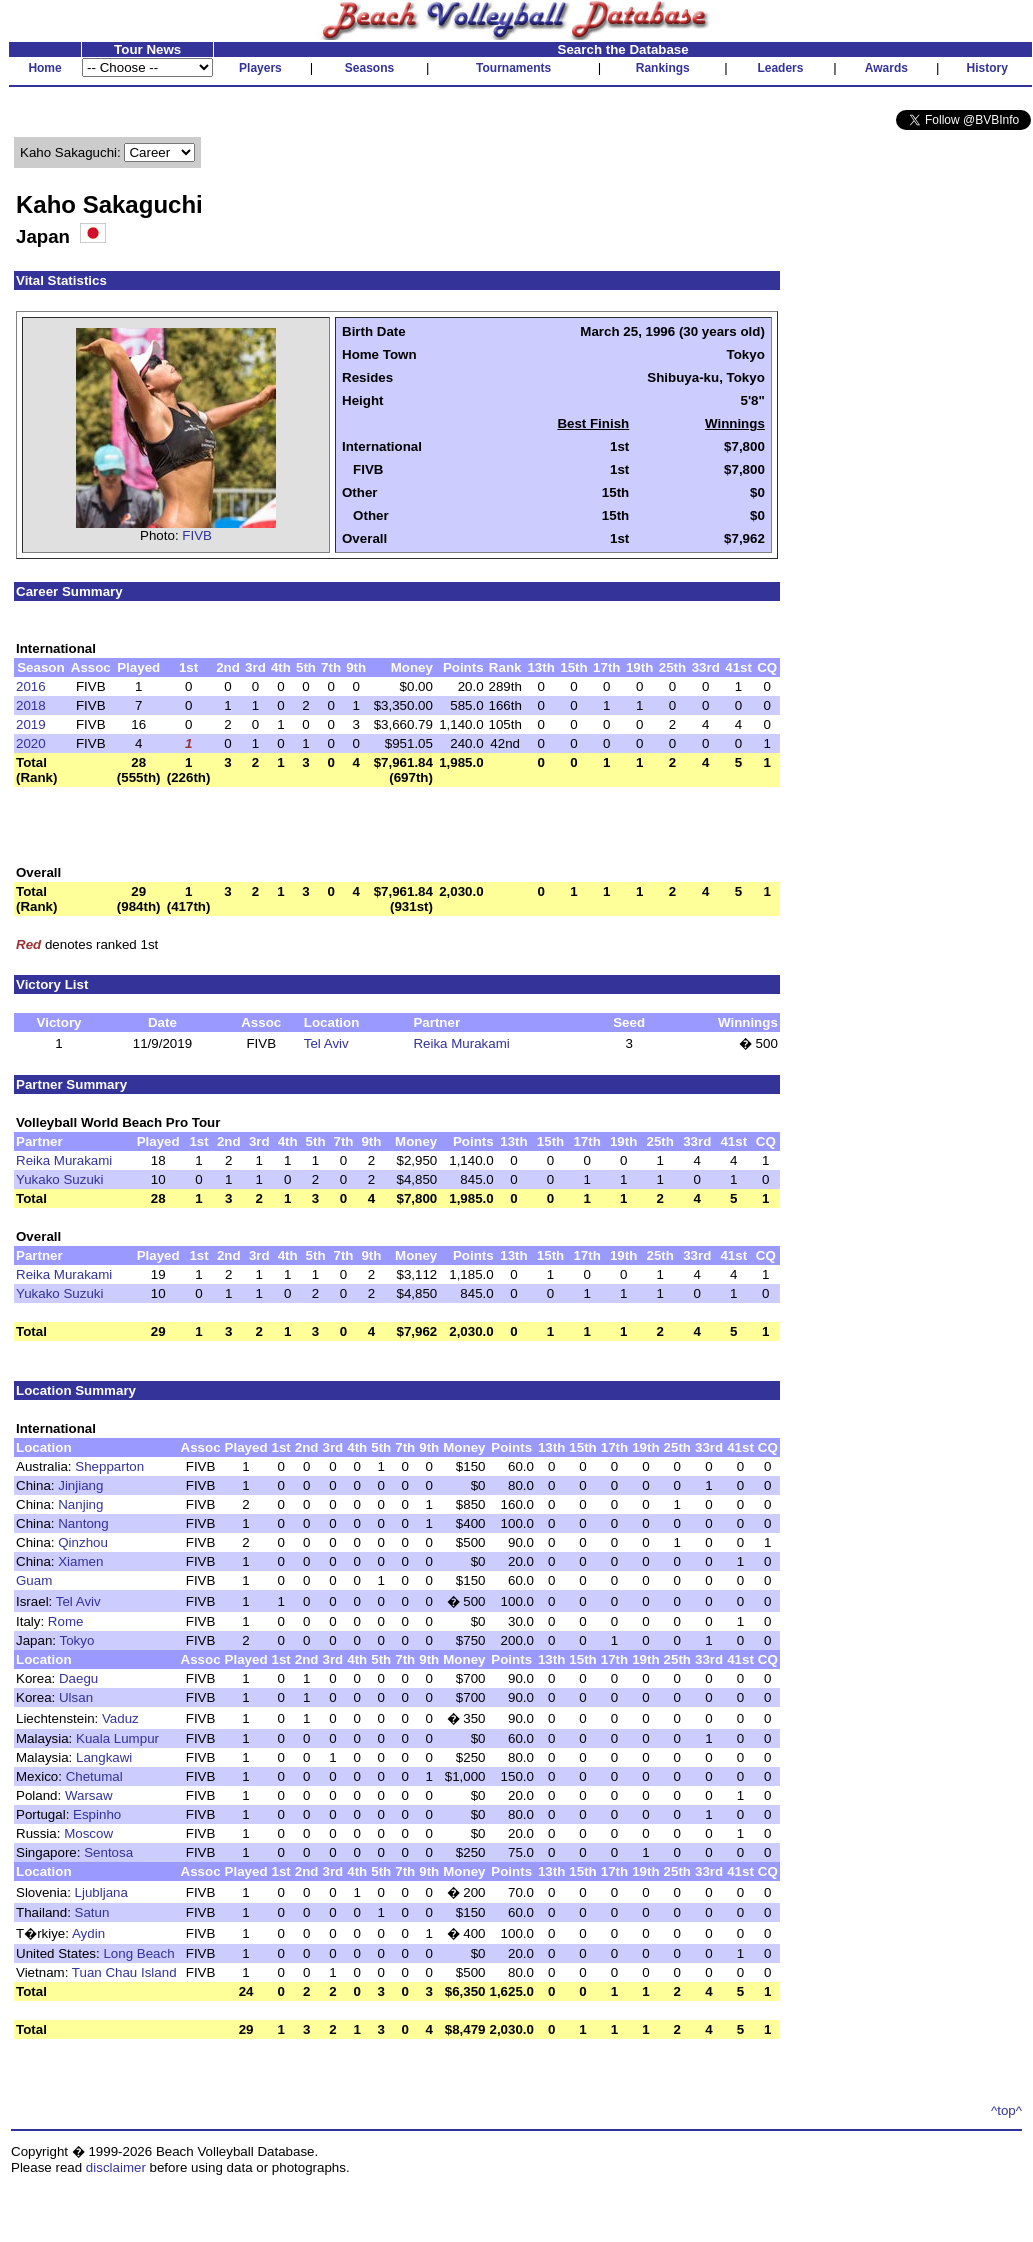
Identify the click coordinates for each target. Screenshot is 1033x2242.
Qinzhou (83, 1542)
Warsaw (89, 1795)
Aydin (88, 1933)
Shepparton (109, 1466)
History (987, 68)
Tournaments (513, 68)
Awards (886, 68)
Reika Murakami (461, 1043)
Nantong (83, 1523)
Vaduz (120, 1718)
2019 (31, 724)
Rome (66, 1621)
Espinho (97, 1814)
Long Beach (138, 1953)
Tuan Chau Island (124, 1972)
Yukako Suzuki (59, 1179)
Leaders (780, 68)
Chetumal (94, 1776)
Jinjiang (80, 1485)
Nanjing (80, 1504)
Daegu (78, 1678)
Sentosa (108, 1852)
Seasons (369, 68)
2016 (31, 686)
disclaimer (116, 2167)
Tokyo (76, 1640)
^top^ (1006, 2110)
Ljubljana (101, 1892)
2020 (31, 743)
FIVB (197, 535)
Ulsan (76, 1697)
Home (44, 68)
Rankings (663, 68)
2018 (31, 705)
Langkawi (104, 1757)
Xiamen (80, 1561)
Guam (34, 1580)
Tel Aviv (326, 1043)
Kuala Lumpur (117, 1738)
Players (260, 68)
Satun (92, 1912)
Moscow (88, 1833)
